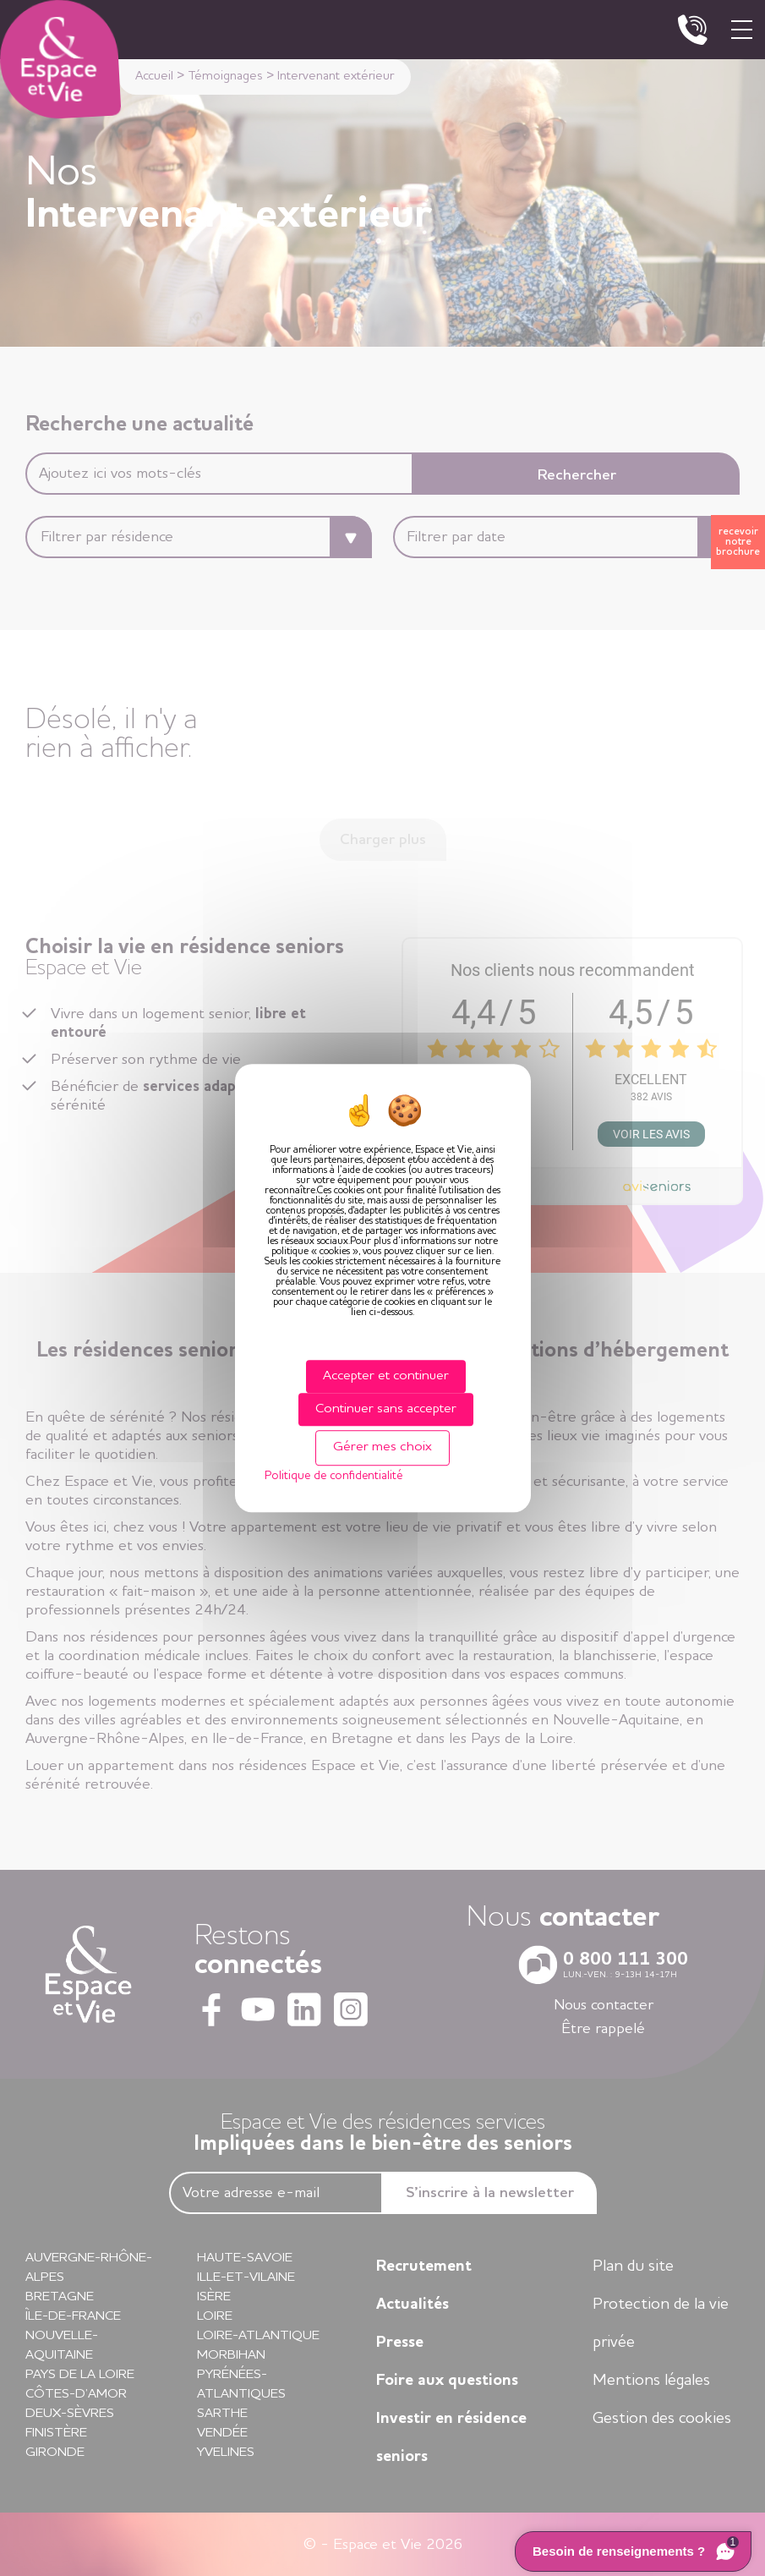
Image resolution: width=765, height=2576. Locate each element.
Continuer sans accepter (385, 1409)
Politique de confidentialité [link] (333, 1476)
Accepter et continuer (386, 1376)
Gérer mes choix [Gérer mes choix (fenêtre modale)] (382, 1448)
